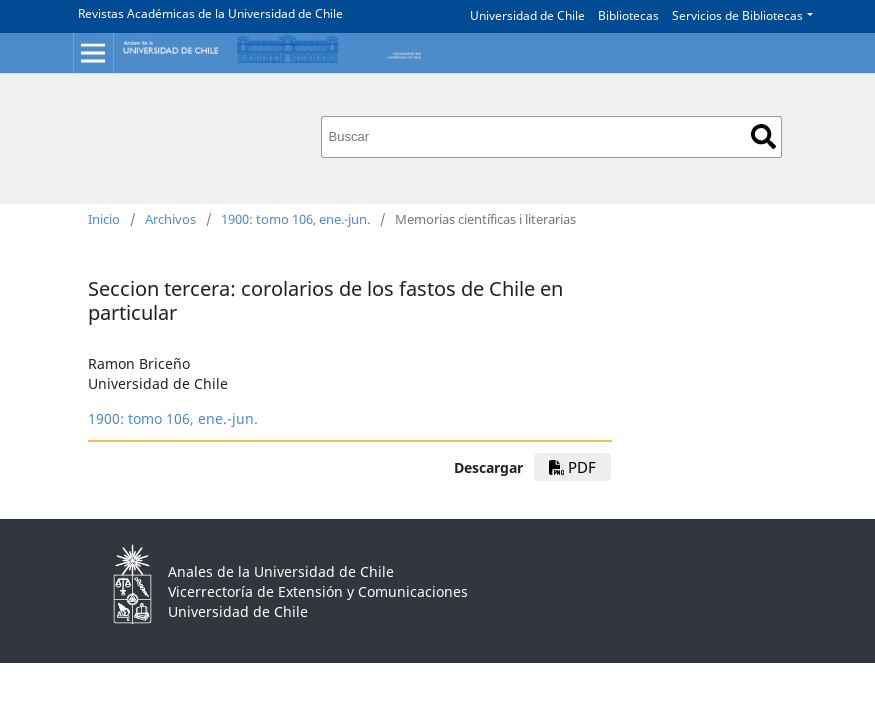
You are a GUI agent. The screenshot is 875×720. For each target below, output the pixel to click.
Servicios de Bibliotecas (737, 15)
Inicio (104, 219)
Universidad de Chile (527, 15)
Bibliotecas (628, 15)
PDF (572, 467)
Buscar (763, 136)
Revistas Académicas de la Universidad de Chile (210, 13)
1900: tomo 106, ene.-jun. (295, 219)
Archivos (170, 219)
